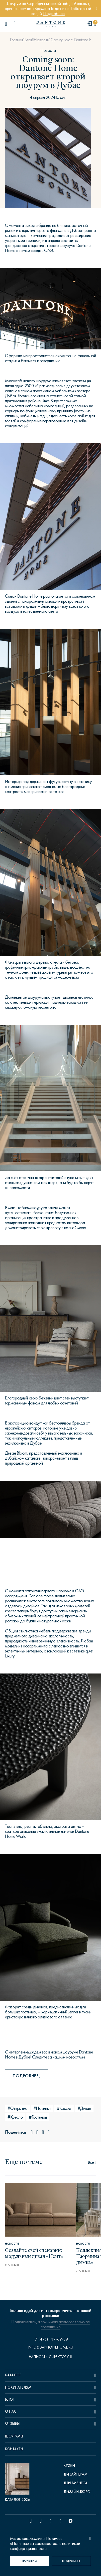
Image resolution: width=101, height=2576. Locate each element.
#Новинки (42, 2108)
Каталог (13, 2375)
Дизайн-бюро (77, 2492)
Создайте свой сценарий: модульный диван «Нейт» (34, 2253)
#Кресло (15, 2117)
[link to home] (50, 24)
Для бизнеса (75, 2483)
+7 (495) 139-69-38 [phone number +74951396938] (50, 2339)
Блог (28, 40)
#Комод (64, 2108)
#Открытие (17, 2108)
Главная (16, 40)
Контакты (14, 2449)
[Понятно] (29, 2561)
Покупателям (18, 2387)
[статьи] (92, 2162)
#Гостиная (38, 2117)
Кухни (69, 2465)
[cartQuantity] (95, 24)
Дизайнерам (75, 2474)
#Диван (84, 2108)
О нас (10, 2411)
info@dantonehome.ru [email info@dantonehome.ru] (50, 2347)
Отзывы (12, 2423)
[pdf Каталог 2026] (18, 2482)
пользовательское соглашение (65, 2324)
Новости (41, 40)
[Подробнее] (71, 2561)
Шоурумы (14, 2436)
